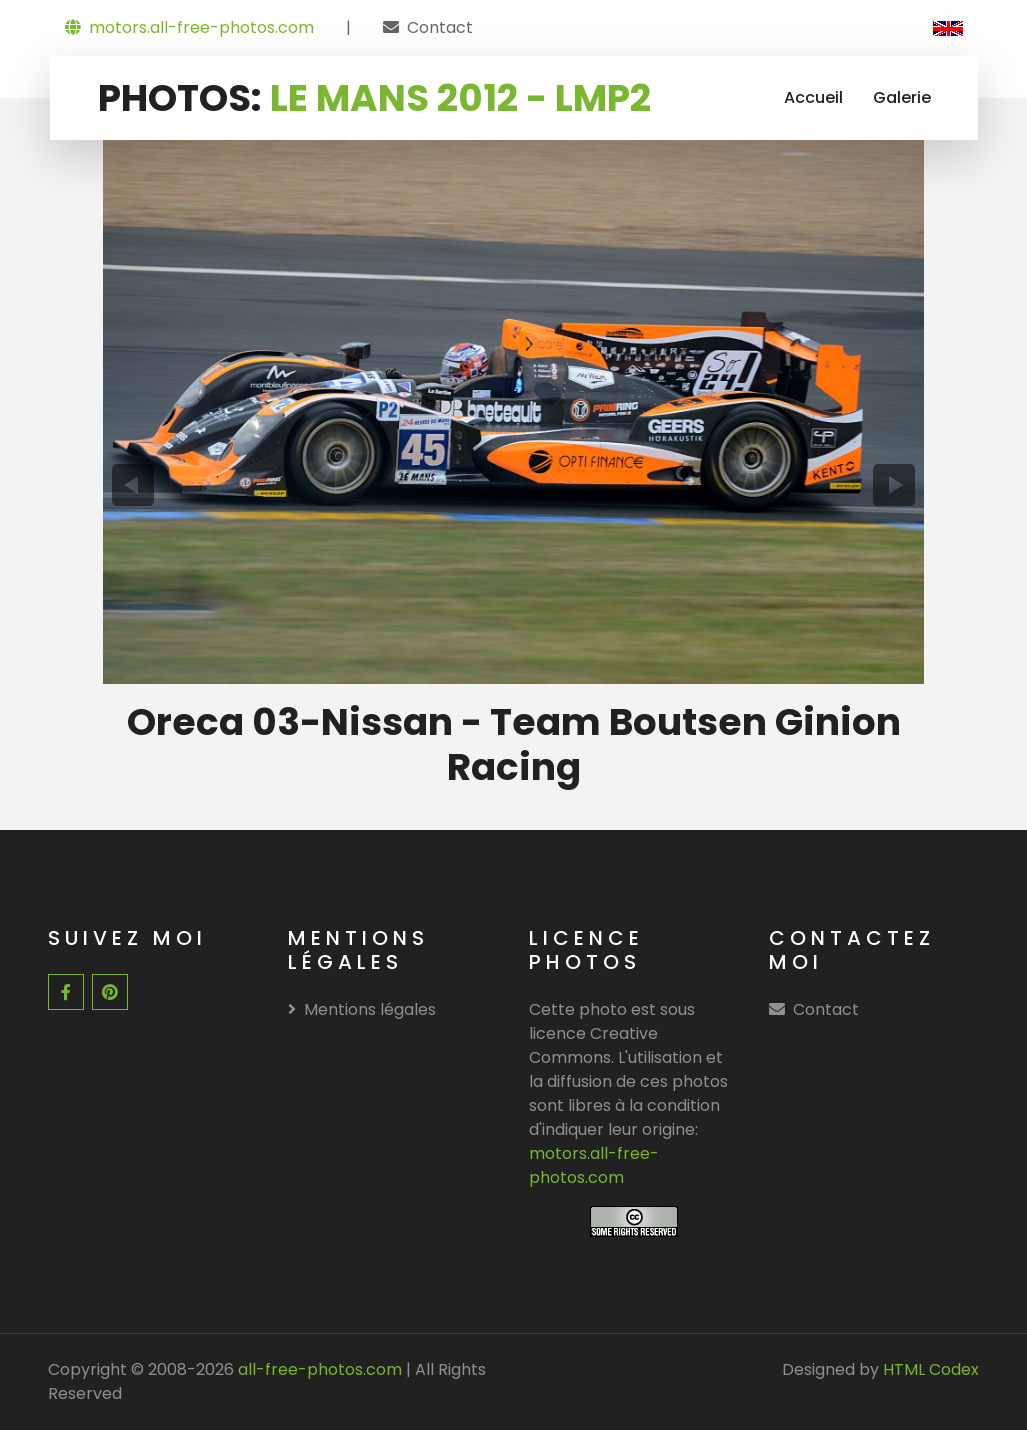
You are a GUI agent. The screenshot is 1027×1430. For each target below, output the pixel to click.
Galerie (902, 97)
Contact (440, 27)
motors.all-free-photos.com (189, 27)
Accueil (813, 97)
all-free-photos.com (318, 1369)
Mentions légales (362, 1009)
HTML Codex (931, 1369)
